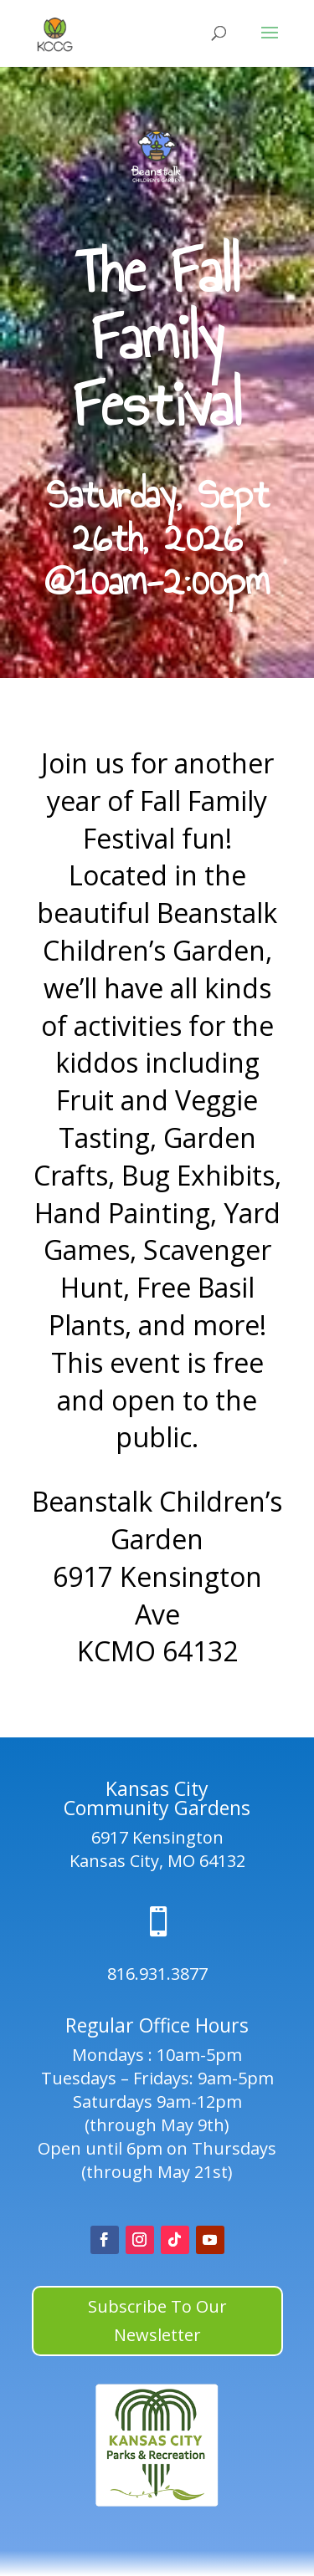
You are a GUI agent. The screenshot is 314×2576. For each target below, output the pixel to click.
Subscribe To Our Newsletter (157, 2320)
